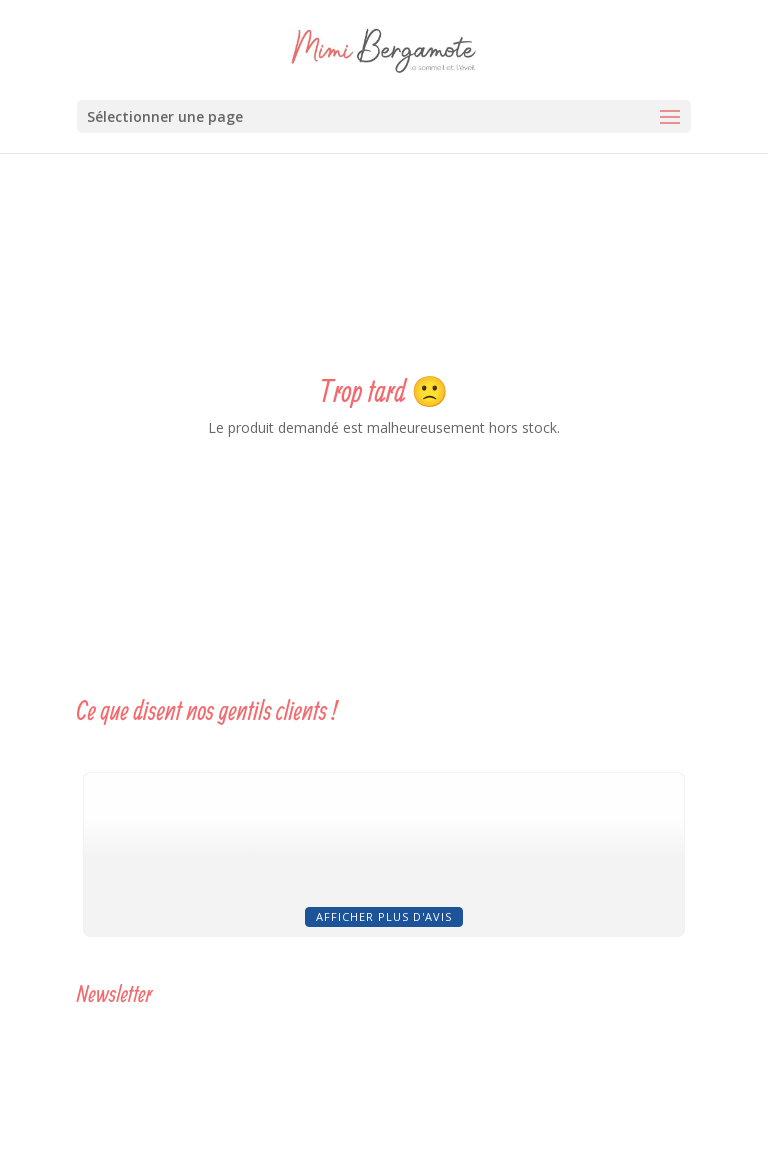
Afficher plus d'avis (384, 916)
